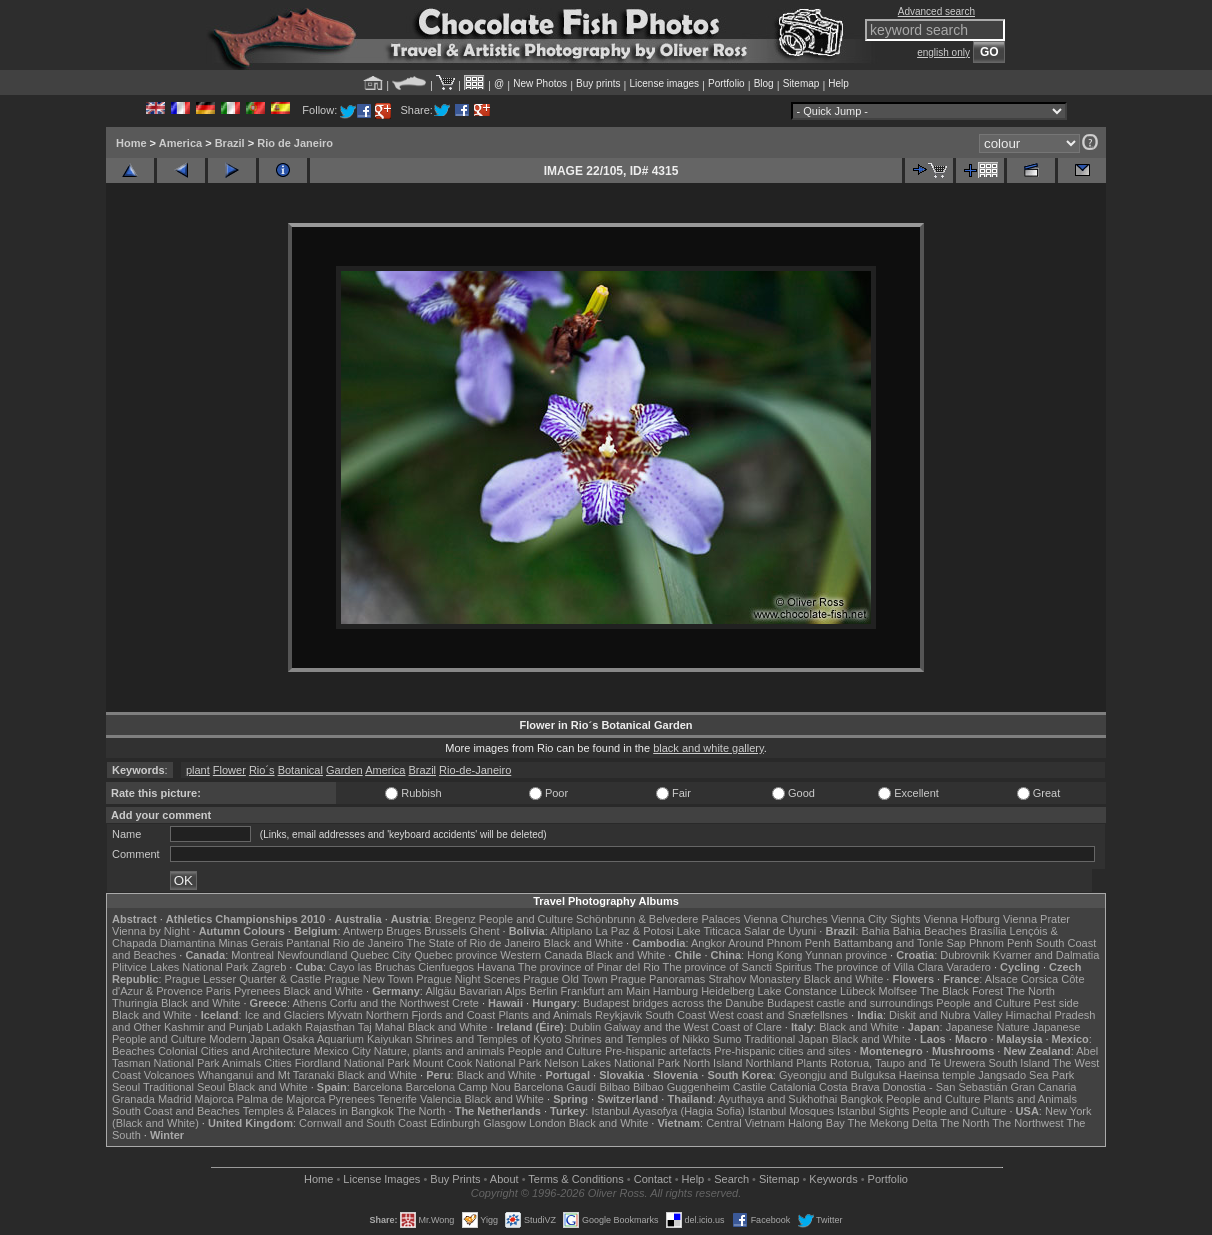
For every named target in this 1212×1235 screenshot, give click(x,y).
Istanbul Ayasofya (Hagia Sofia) (667, 1111)
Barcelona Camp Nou (458, 1087)
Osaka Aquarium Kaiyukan (348, 1039)
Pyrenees (257, 991)
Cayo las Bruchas (372, 967)
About (504, 1179)
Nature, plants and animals (439, 1051)
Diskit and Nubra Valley (946, 1015)
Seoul (126, 1087)
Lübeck (857, 991)
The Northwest (1028, 1123)
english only (943, 52)
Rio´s (262, 770)
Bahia (876, 931)
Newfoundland (312, 955)
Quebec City (381, 955)
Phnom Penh (1001, 943)
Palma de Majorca (281, 1099)
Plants (811, 1063)
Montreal (252, 955)
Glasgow (504, 1123)
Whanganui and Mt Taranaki (266, 1075)
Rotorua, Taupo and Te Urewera (908, 1063)
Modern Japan (244, 1039)
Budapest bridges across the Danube (673, 1003)
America (180, 143)
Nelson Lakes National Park (612, 1063)
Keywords (833, 1179)
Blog (764, 83)
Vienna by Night (150, 931)
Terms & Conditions (575, 1179)
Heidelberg (727, 991)
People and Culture (526, 919)
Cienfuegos (446, 967)
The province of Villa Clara (879, 967)
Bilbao (614, 1087)
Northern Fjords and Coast (431, 1015)
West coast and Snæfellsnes (778, 1015)
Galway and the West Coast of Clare (693, 1027)
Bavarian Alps (492, 991)
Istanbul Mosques (791, 1111)
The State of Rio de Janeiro (474, 943)
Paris (218, 991)
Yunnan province (846, 955)
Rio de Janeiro (295, 143)
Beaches (133, 1051)
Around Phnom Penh (779, 943)
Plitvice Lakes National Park (180, 967)
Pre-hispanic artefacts (658, 1051)
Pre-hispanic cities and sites (782, 1051)
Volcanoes (169, 1075)
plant (198, 770)
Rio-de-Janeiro (475, 770)
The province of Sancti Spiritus (737, 967)
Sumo (727, 1039)
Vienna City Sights (876, 919)
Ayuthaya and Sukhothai (777, 1099)
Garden (344, 770)
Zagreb (268, 967)
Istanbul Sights (873, 1111)
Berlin (543, 991)
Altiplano (571, 931)
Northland (770, 1063)
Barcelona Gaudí (555, 1087)
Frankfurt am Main (605, 991)
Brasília (988, 931)
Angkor (708, 943)
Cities (278, 1063)
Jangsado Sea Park (1026, 1075)
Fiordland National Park (352, 1063)
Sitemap (801, 83)
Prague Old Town (565, 979)
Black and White (583, 943)
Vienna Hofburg (962, 919)
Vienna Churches (786, 919)
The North (1030, 991)
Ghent (485, 931)
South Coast (675, 1015)
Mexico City (342, 1051)
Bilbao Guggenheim (681, 1087)
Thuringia (135, 1003)
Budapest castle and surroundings (850, 1003)
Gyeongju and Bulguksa (837, 1075)
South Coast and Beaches (176, 1111)
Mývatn (344, 1015)
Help (838, 83)
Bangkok (861, 1099)
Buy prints (598, 83)
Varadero (968, 967)
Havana (496, 967)
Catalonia (792, 1087)
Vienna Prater (1036, 919)
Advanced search (936, 11)
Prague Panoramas (658, 979)
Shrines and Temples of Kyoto (488, 1039)
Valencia (440, 1099)
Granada (133, 1099)
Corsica (1039, 979)
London (547, 1123)
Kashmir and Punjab (213, 1027)
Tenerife (397, 1099)
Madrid (175, 1099)
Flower (229, 770)
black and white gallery (708, 748)
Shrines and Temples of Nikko (636, 1039)
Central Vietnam (745, 1123)
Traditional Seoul (184, 1087)
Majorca (214, 1099)
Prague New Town (368, 979)
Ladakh (284, 1027)
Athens (309, 1003)
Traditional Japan (786, 1039)
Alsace (1001, 979)
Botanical (300, 770)
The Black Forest (961, 991)
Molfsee (898, 991)
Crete (465, 1003)
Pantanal (307, 943)
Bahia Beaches (930, 931)
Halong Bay (816, 1123)
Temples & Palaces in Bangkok (318, 1111)
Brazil (230, 143)
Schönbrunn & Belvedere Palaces (658, 919)
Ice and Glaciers (284, 1015)
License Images (381, 1179)
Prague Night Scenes (468, 979)
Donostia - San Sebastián (945, 1087)
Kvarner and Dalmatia (1046, 955)
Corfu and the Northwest (389, 1003)
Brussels (445, 931)
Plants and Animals (545, 1015)
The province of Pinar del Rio (589, 967)
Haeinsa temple (937, 1075)
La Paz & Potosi (635, 931)
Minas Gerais (250, 943)
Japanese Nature (988, 1027)
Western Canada (541, 955)
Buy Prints (455, 1179)
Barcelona (378, 1087)
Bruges (403, 931)
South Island (1019, 1063)
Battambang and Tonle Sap (899, 943)
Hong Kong (774, 955)
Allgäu (440, 991)
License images (664, 83)
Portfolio (726, 83)
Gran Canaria (1043, 1087)
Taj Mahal (381, 1027)
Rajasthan (330, 1027)
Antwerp (363, 931)
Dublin (585, 1027)
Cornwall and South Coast (363, 1123)
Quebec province (455, 955)
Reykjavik (618, 1015)
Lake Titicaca (709, 931)
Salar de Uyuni (780, 931)
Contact (653, 1179)
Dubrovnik (965, 955)
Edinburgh (455, 1123)
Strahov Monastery (754, 979)
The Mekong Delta (893, 1123)
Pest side (1056, 1003)
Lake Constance (797, 991)
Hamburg (675, 991)
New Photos (540, 83)
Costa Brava (849, 1087)
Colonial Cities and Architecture (234, 1051)
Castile (750, 1087)
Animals (241, 1063)
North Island (712, 1063)
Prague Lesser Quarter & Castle (243, 979)
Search (731, 1179)
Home (131, 143)
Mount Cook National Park (477, 1063)
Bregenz (455, 919)
